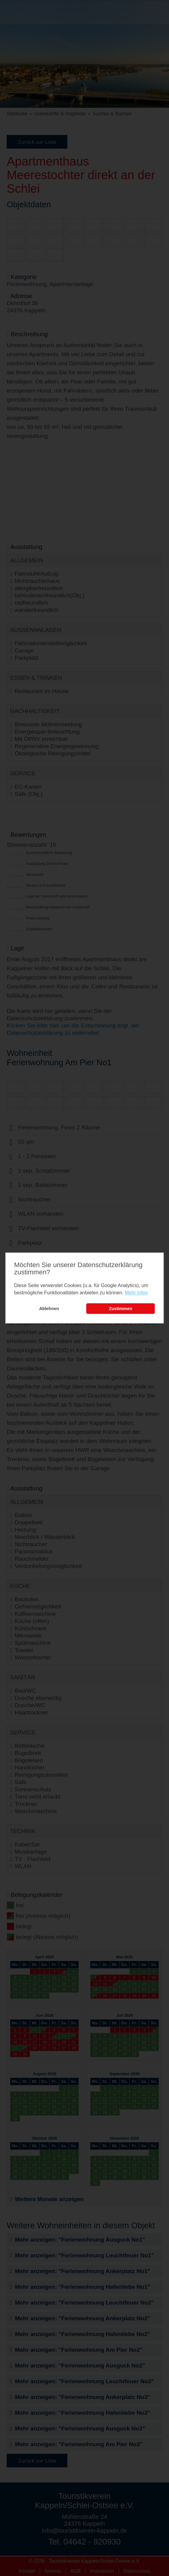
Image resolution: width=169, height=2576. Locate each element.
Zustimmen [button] (120, 1308)
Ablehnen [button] (49, 1308)
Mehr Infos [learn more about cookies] (136, 1292)
